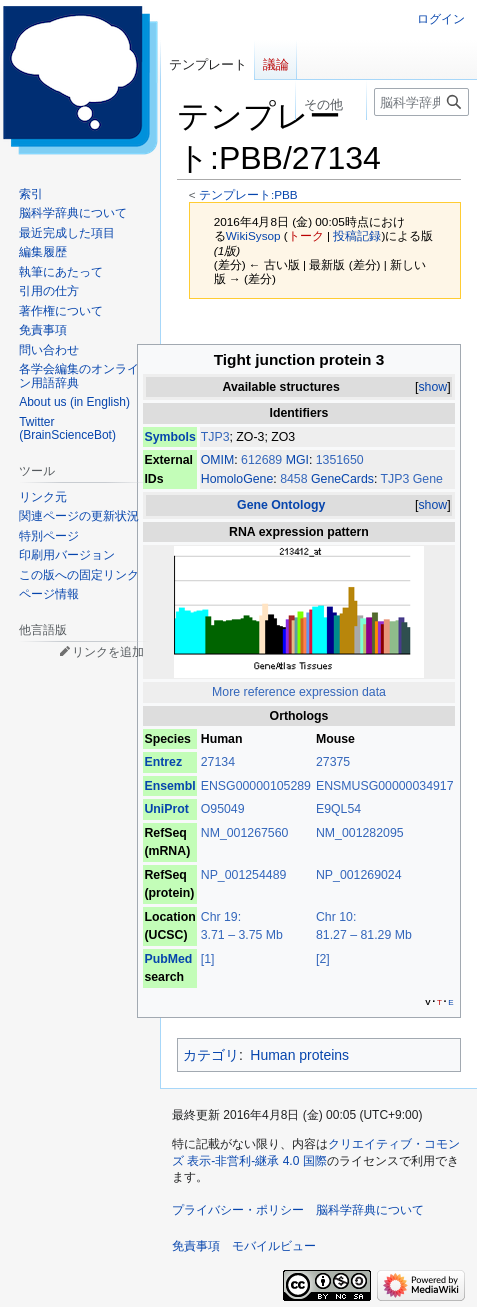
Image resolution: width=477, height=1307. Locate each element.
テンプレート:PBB (248, 194)
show (432, 387)
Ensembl (169, 786)
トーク (306, 235)
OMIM (218, 460)
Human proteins (299, 1055)
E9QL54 (338, 809)
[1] (208, 959)
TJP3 (215, 437)
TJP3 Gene (412, 479)
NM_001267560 (245, 833)
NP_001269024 (359, 875)
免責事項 (196, 1246)
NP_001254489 (244, 875)
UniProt (166, 809)
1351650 (340, 460)
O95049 (223, 809)
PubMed (168, 959)
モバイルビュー (274, 1246)
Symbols (169, 437)
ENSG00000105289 (256, 786)
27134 (218, 762)
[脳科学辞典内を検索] (421, 102)
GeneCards (342, 479)
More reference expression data (299, 692)
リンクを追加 (108, 652)
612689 (263, 460)
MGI (297, 460)
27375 (333, 762)
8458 (295, 479)
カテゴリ (211, 1055)
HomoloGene (237, 479)
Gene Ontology (281, 505)
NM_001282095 (360, 833)
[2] (323, 959)
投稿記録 (357, 235)
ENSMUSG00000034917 (385, 786)
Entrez (163, 762)
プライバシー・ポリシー (238, 1210)
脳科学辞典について (370, 1210)
